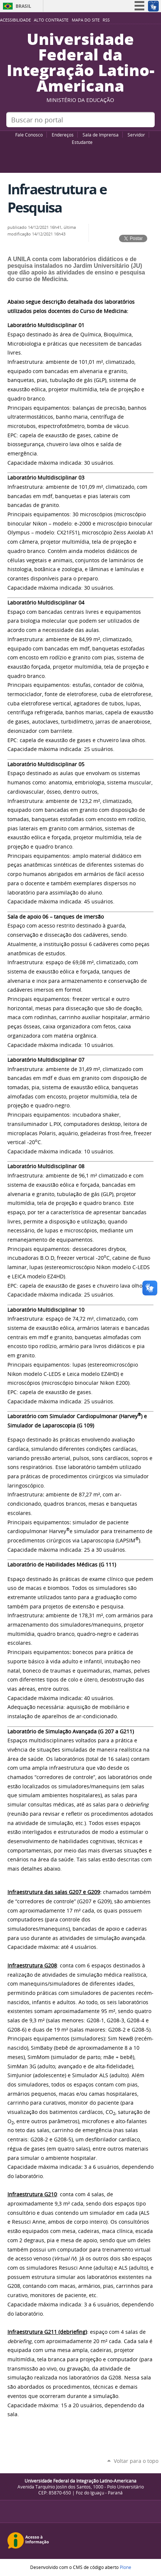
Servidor (136, 135)
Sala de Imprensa (101, 135)
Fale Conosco (29, 135)
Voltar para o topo (136, 2460)
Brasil (23, 6)
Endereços (63, 135)
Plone (125, 2567)
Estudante (82, 142)
